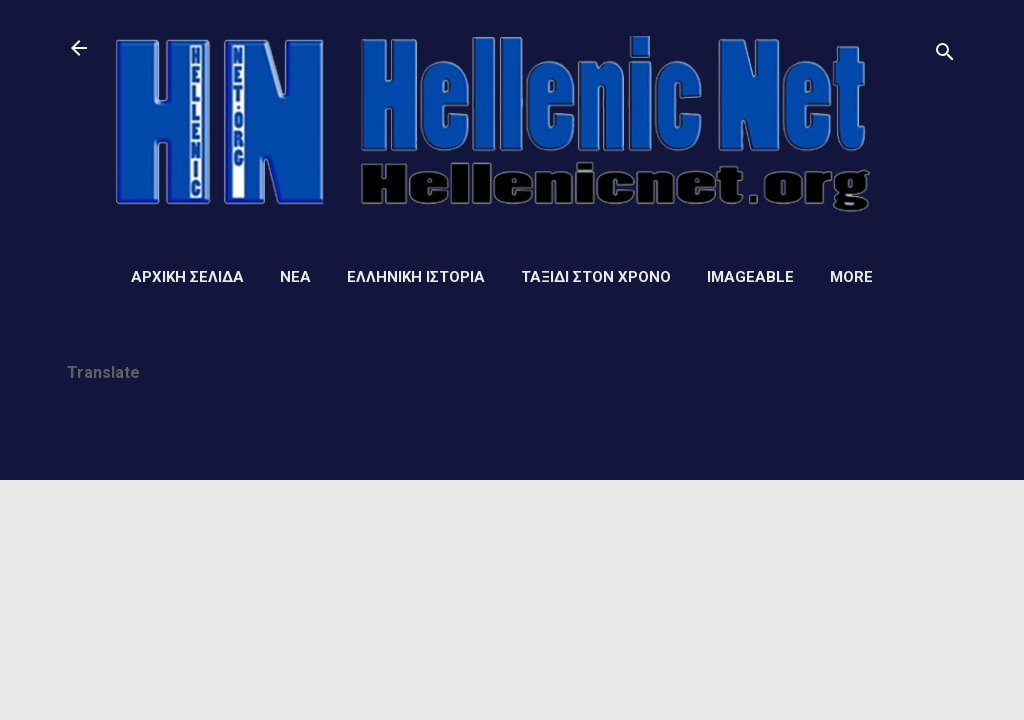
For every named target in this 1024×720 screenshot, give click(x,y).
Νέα (295, 277)
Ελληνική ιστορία (416, 277)
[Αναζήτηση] (945, 54)
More (851, 277)
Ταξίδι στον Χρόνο (596, 277)
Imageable (750, 277)
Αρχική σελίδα (187, 277)
